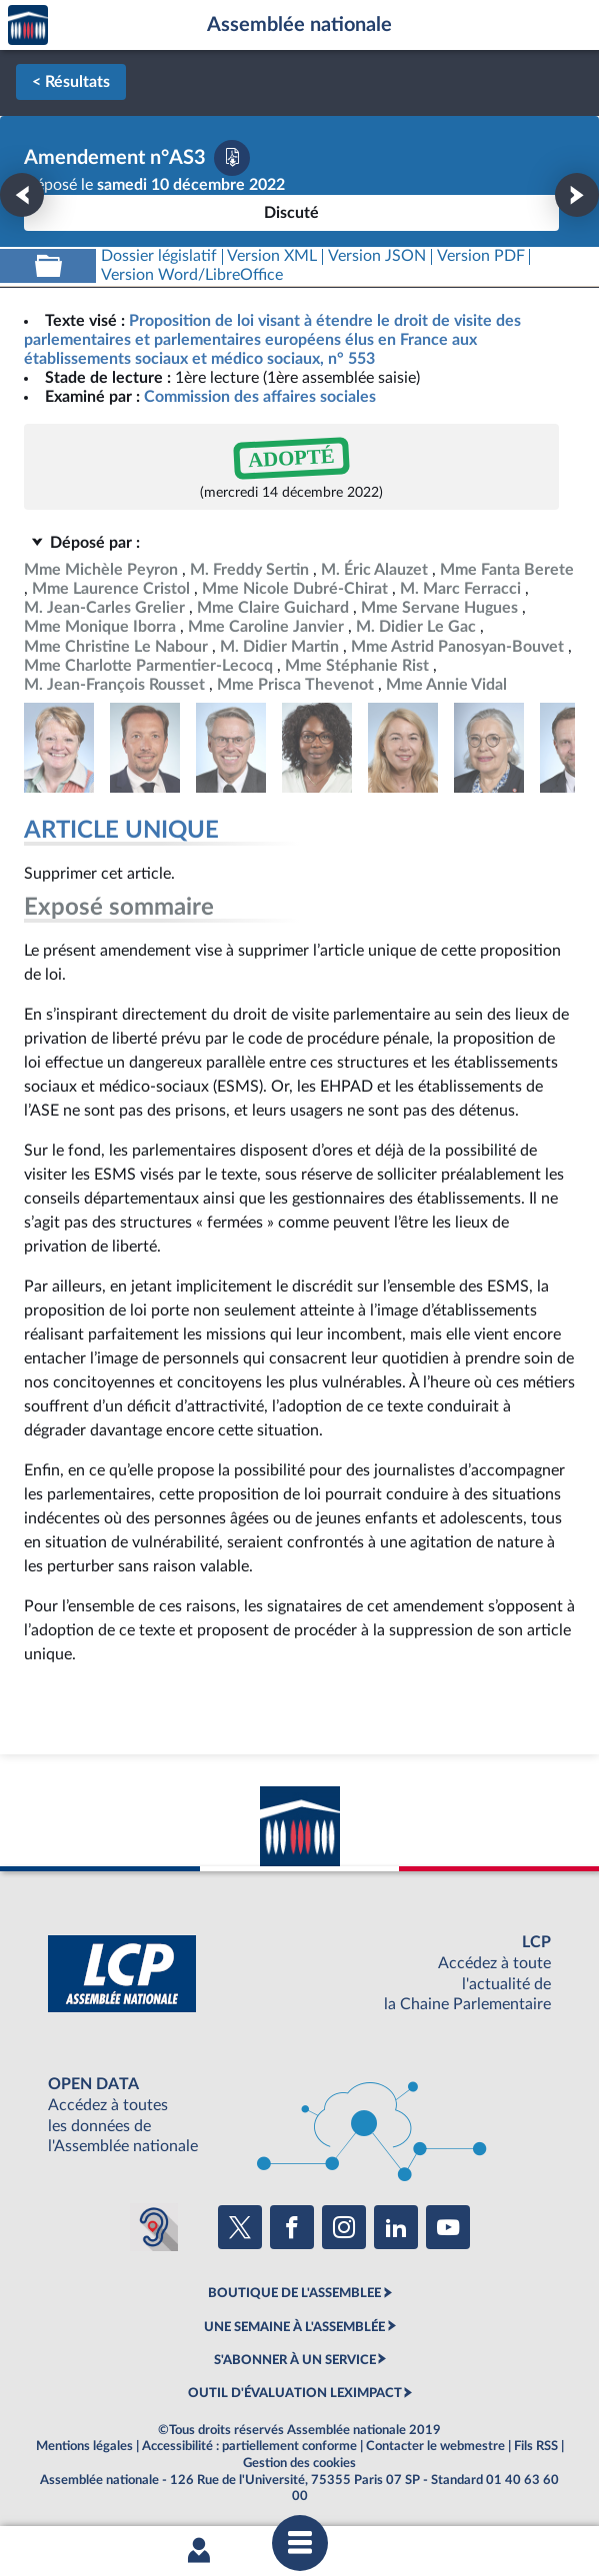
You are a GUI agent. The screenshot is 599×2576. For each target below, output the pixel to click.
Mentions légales (84, 2446)
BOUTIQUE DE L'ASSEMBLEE (294, 2293)
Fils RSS (536, 2446)
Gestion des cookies (299, 2463)
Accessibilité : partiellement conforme (249, 2446)
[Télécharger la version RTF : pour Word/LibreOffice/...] (192, 275)
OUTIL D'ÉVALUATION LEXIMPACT (295, 2393)
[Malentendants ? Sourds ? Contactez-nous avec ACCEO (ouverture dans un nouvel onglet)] (154, 2227)
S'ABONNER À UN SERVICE (295, 2360)
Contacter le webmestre (435, 2446)
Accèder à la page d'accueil (28, 25)
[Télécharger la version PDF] (232, 158)
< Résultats (71, 82)
